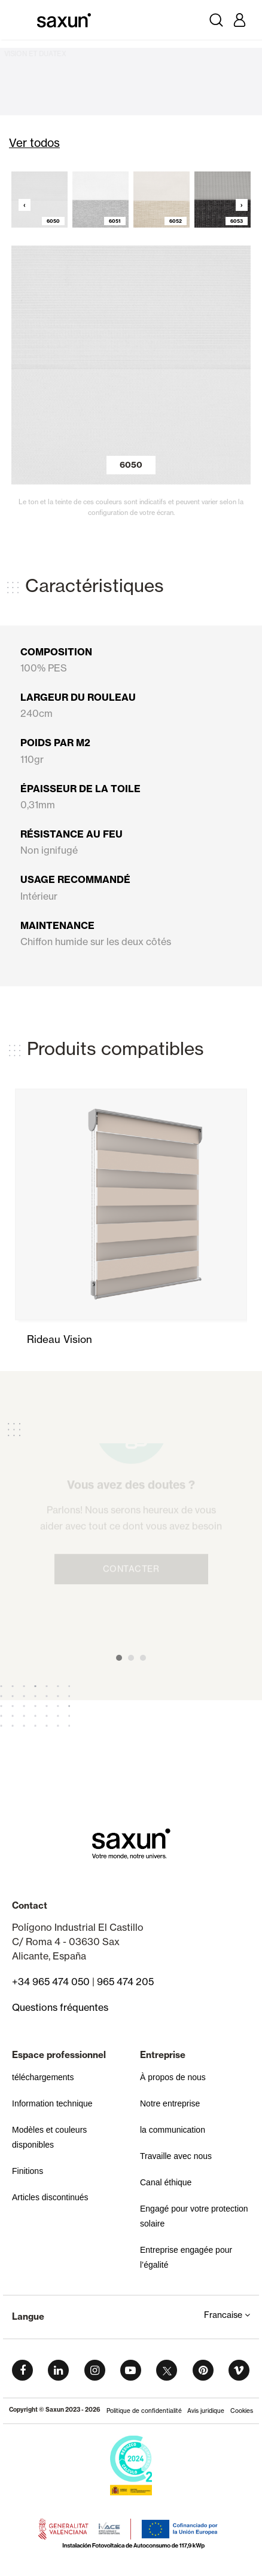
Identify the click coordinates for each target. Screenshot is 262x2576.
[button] (119, 1658)
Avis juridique (205, 2411)
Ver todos (34, 143)
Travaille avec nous (176, 2156)
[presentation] (22, 202)
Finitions (27, 2171)
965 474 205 (125, 1982)
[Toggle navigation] (23, 20)
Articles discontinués (50, 2197)
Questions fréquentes (60, 2007)
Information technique (52, 2103)
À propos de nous (173, 2077)
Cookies (241, 2411)
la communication (172, 2130)
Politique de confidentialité (144, 2411)
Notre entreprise (170, 2103)
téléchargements (43, 2077)
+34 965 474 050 (51, 1982)
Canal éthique (165, 2182)
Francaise (227, 2315)
